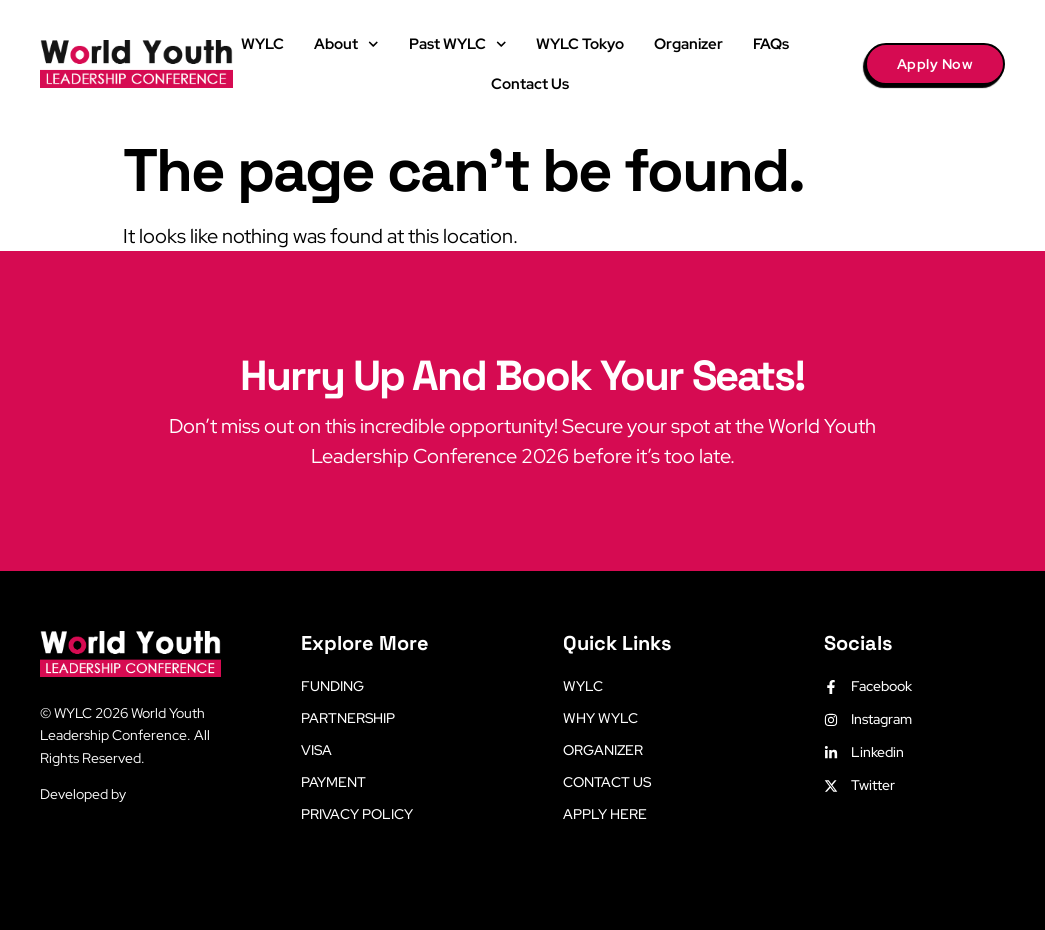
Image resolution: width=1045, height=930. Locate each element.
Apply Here (605, 814)
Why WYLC (600, 718)
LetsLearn (160, 794)
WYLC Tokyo (580, 44)
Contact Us (530, 84)
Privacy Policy (357, 814)
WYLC (262, 44)
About (346, 44)
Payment (333, 782)
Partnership (348, 718)
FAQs (771, 44)
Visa (316, 750)
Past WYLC (458, 44)
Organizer (688, 44)
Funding (332, 686)
